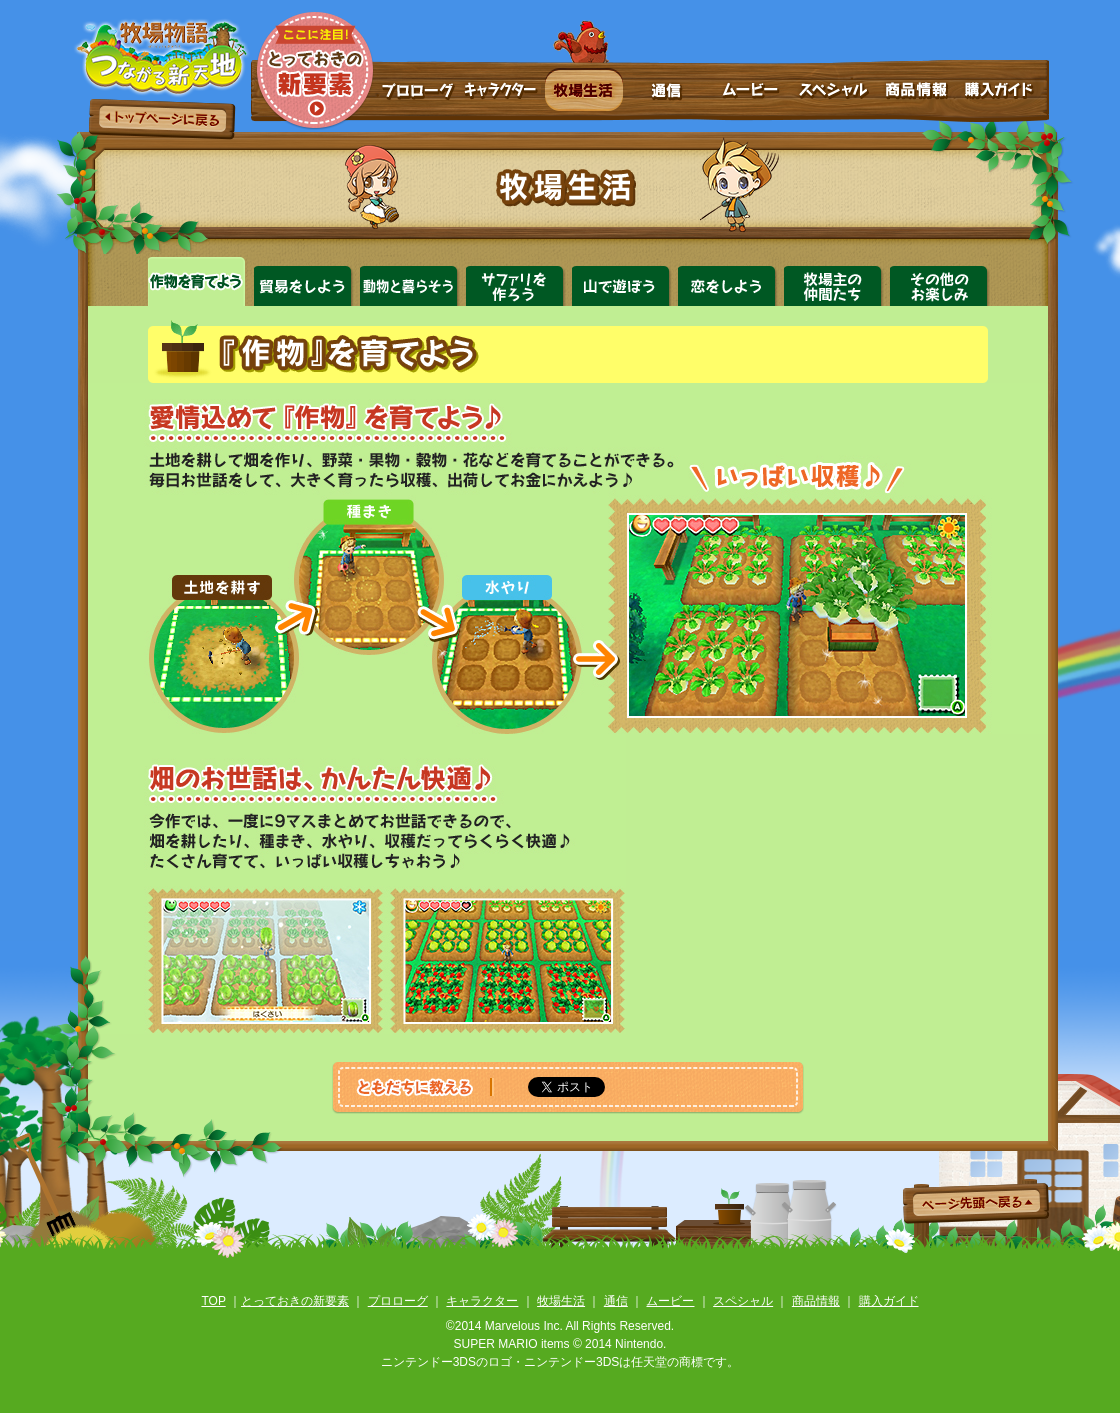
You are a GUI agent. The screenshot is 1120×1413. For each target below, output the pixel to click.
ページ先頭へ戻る (976, 1203)
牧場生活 (583, 94)
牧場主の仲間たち (834, 281)
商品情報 (916, 94)
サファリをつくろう (516, 281)
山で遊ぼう (622, 281)
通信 (666, 94)
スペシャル (833, 94)
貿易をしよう (304, 281)
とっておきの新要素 (314, 70)
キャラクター (499, 94)
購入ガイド (1003, 94)
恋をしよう (728, 281)
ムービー (750, 94)
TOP (213, 1301)
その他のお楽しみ (940, 281)
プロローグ (417, 94)
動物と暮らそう (410, 281)
